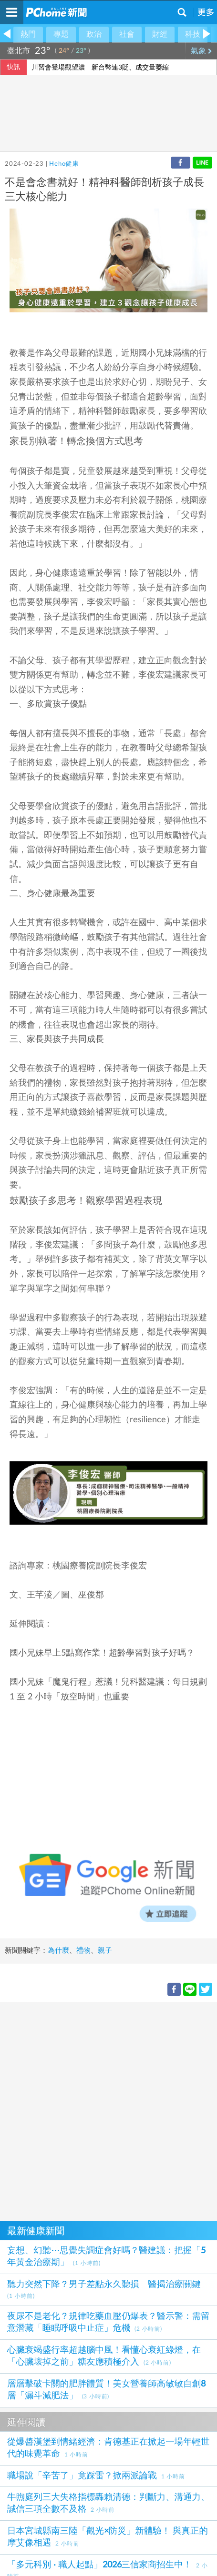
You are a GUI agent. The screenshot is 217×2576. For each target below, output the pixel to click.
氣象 (201, 51)
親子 (105, 1950)
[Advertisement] (108, 2110)
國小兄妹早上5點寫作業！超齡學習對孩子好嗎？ (102, 1653)
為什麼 (58, 1950)
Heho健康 (64, 164)
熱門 (28, 34)
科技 (192, 34)
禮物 (83, 1950)
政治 (94, 34)
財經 (159, 34)
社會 (126, 34)
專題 (61, 34)
